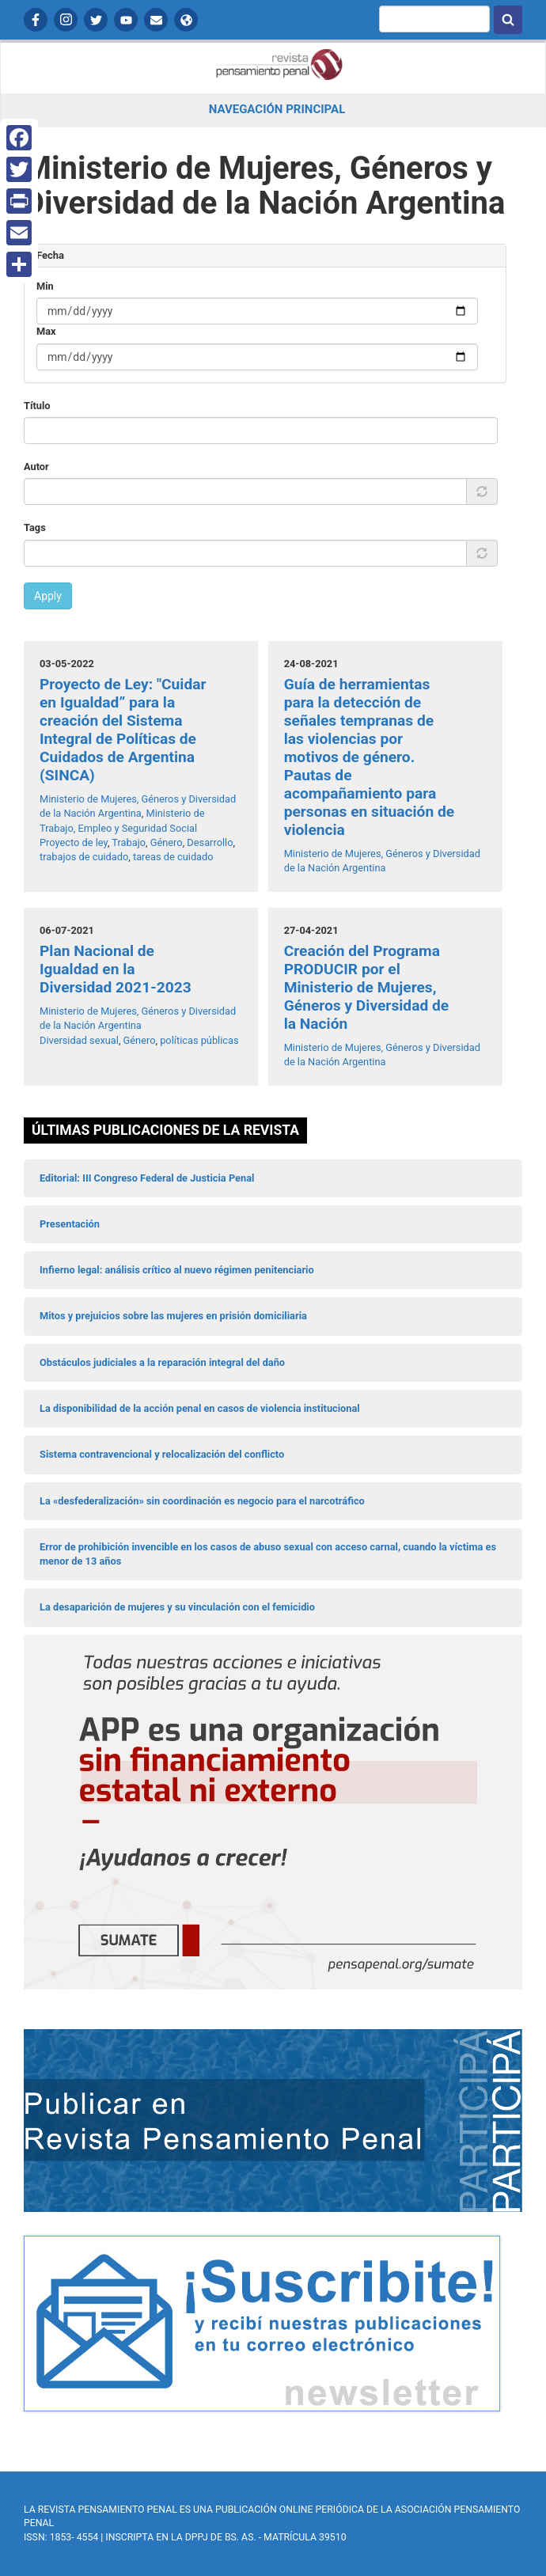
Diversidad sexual (79, 1040)
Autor (36, 466)
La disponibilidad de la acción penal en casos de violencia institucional (200, 1408)
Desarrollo (210, 842)
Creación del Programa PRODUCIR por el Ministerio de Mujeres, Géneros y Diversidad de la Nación (366, 987)
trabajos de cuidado (84, 857)
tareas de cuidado (173, 857)
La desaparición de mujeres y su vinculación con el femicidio (177, 1607)
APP (186, 20)
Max (46, 331)
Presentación (70, 1224)
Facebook (35, 20)
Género (166, 842)
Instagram (66, 20)
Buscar (508, 20)
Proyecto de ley (74, 842)
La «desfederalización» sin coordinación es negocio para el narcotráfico (202, 1501)
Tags (35, 527)
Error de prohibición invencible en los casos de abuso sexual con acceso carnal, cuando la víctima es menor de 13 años (268, 1554)
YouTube (126, 20)
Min (45, 286)
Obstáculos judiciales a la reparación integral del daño (162, 1362)
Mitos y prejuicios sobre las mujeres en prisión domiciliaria (173, 1316)
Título (37, 406)
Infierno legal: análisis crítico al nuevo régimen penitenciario (177, 1270)
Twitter (96, 20)
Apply (48, 596)
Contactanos (156, 20)
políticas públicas (199, 1040)
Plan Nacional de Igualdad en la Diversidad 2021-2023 (115, 969)
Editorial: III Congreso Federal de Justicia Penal (147, 1178)
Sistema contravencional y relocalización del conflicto (162, 1454)
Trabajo (129, 842)
